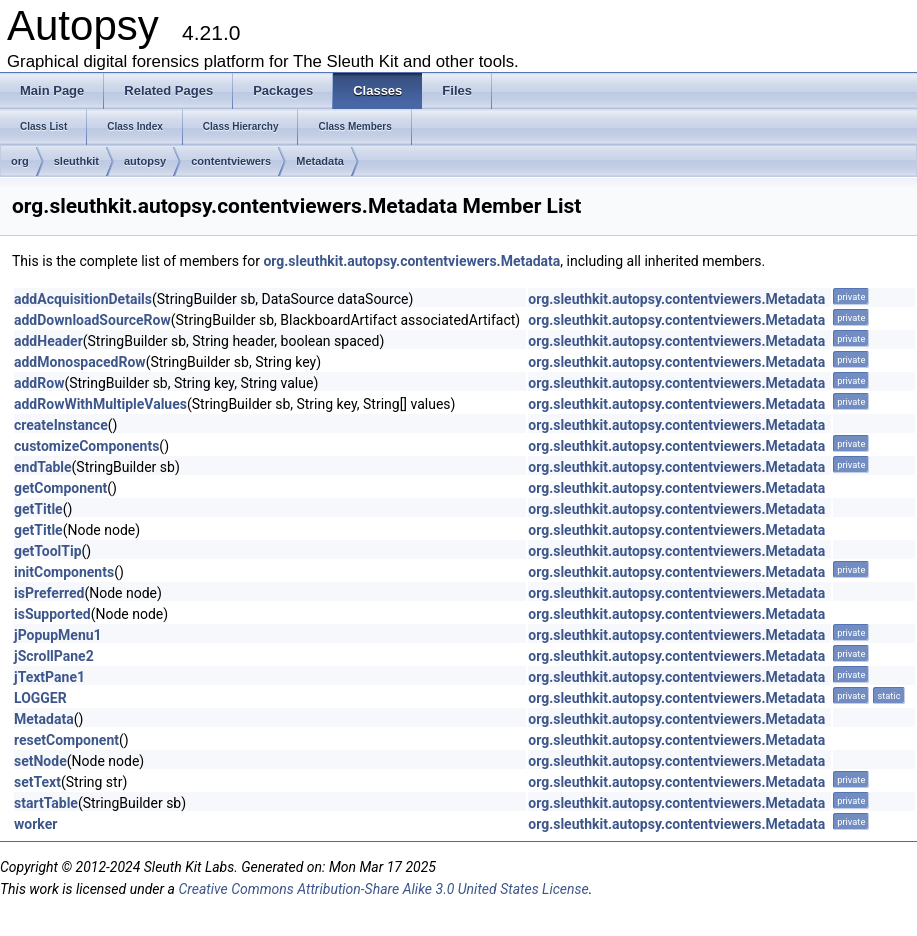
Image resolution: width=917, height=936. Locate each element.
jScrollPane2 (54, 656)
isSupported (52, 614)
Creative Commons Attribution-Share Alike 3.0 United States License (383, 889)
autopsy (145, 161)
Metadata (320, 161)
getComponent (60, 488)
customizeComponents (86, 446)
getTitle (38, 509)
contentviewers (231, 161)
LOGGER (40, 698)
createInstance (61, 425)
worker (35, 824)
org (20, 161)
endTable (43, 467)
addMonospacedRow (80, 362)
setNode (40, 761)
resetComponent (66, 740)
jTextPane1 (49, 677)
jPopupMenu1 (58, 635)
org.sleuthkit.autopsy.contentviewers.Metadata (411, 261)
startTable (46, 803)
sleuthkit (76, 161)
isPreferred (49, 593)
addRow (39, 383)
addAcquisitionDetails (83, 299)
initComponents (64, 572)
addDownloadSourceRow (92, 320)
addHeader (48, 341)
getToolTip (48, 551)
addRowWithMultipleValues (100, 404)
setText (37, 782)
